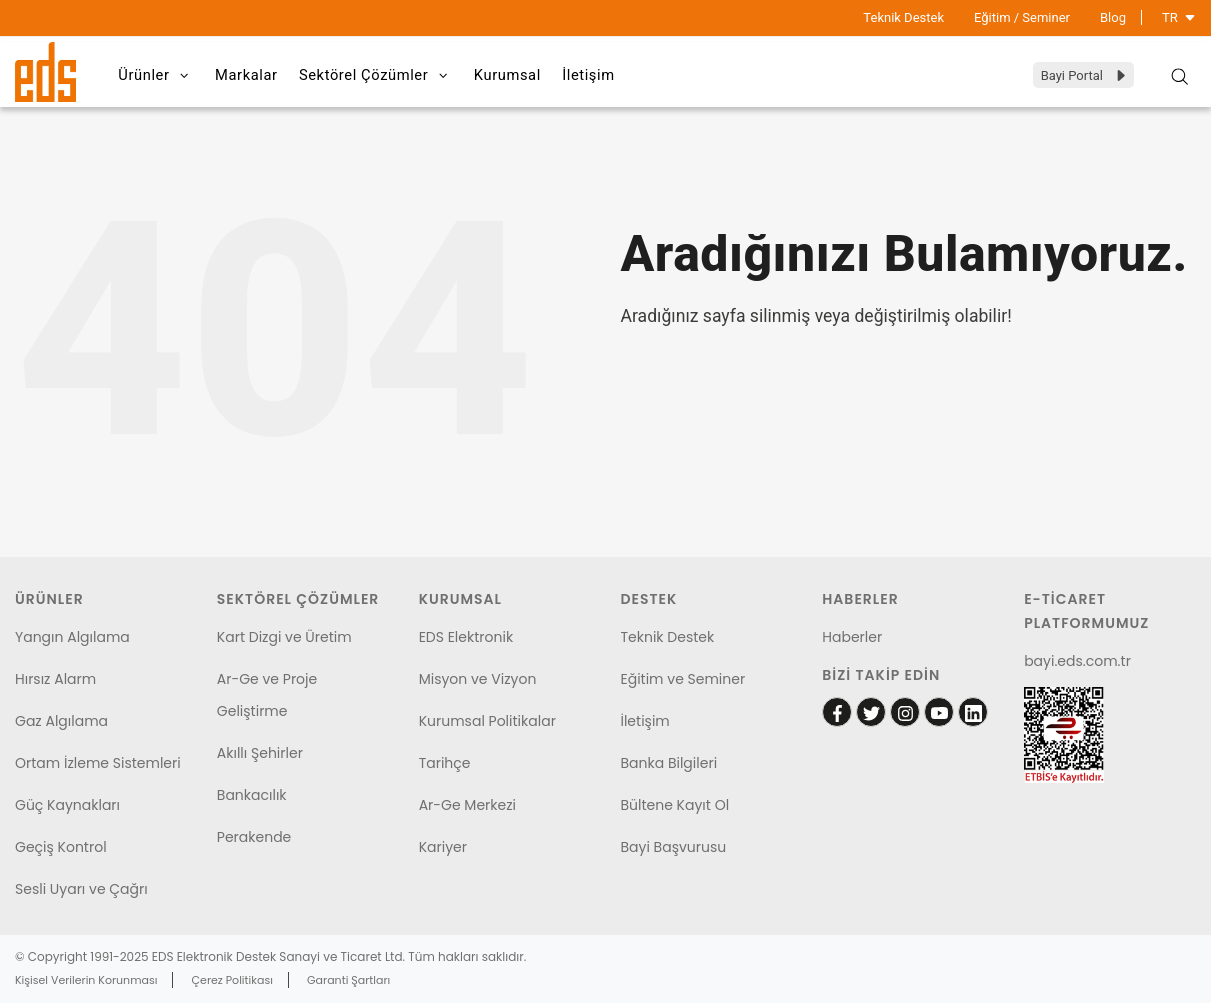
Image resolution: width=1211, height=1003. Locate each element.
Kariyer (443, 847)
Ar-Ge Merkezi (467, 805)
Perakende (254, 837)
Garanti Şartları (348, 980)
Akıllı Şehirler (260, 753)
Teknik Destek (903, 17)
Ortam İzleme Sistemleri (98, 763)
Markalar (262, 75)
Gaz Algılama (61, 721)
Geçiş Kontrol (61, 847)
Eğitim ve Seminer (682, 679)
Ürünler (162, 76)
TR (1179, 17)
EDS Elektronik (466, 637)
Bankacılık (252, 795)
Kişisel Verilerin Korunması (86, 980)
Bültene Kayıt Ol (674, 805)
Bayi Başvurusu (673, 847)
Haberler (852, 637)
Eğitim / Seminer (1022, 17)
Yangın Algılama (72, 637)
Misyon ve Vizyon (478, 679)
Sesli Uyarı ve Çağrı (81, 889)
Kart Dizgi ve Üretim (284, 637)
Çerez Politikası (232, 980)
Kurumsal (544, 75)
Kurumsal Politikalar (487, 721)
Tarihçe (445, 763)
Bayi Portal (1084, 75)
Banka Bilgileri (668, 763)
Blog (1113, 17)
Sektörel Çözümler (402, 76)
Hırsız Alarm (55, 679)
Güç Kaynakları (67, 805)
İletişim (636, 75)
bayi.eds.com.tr (1077, 661)
